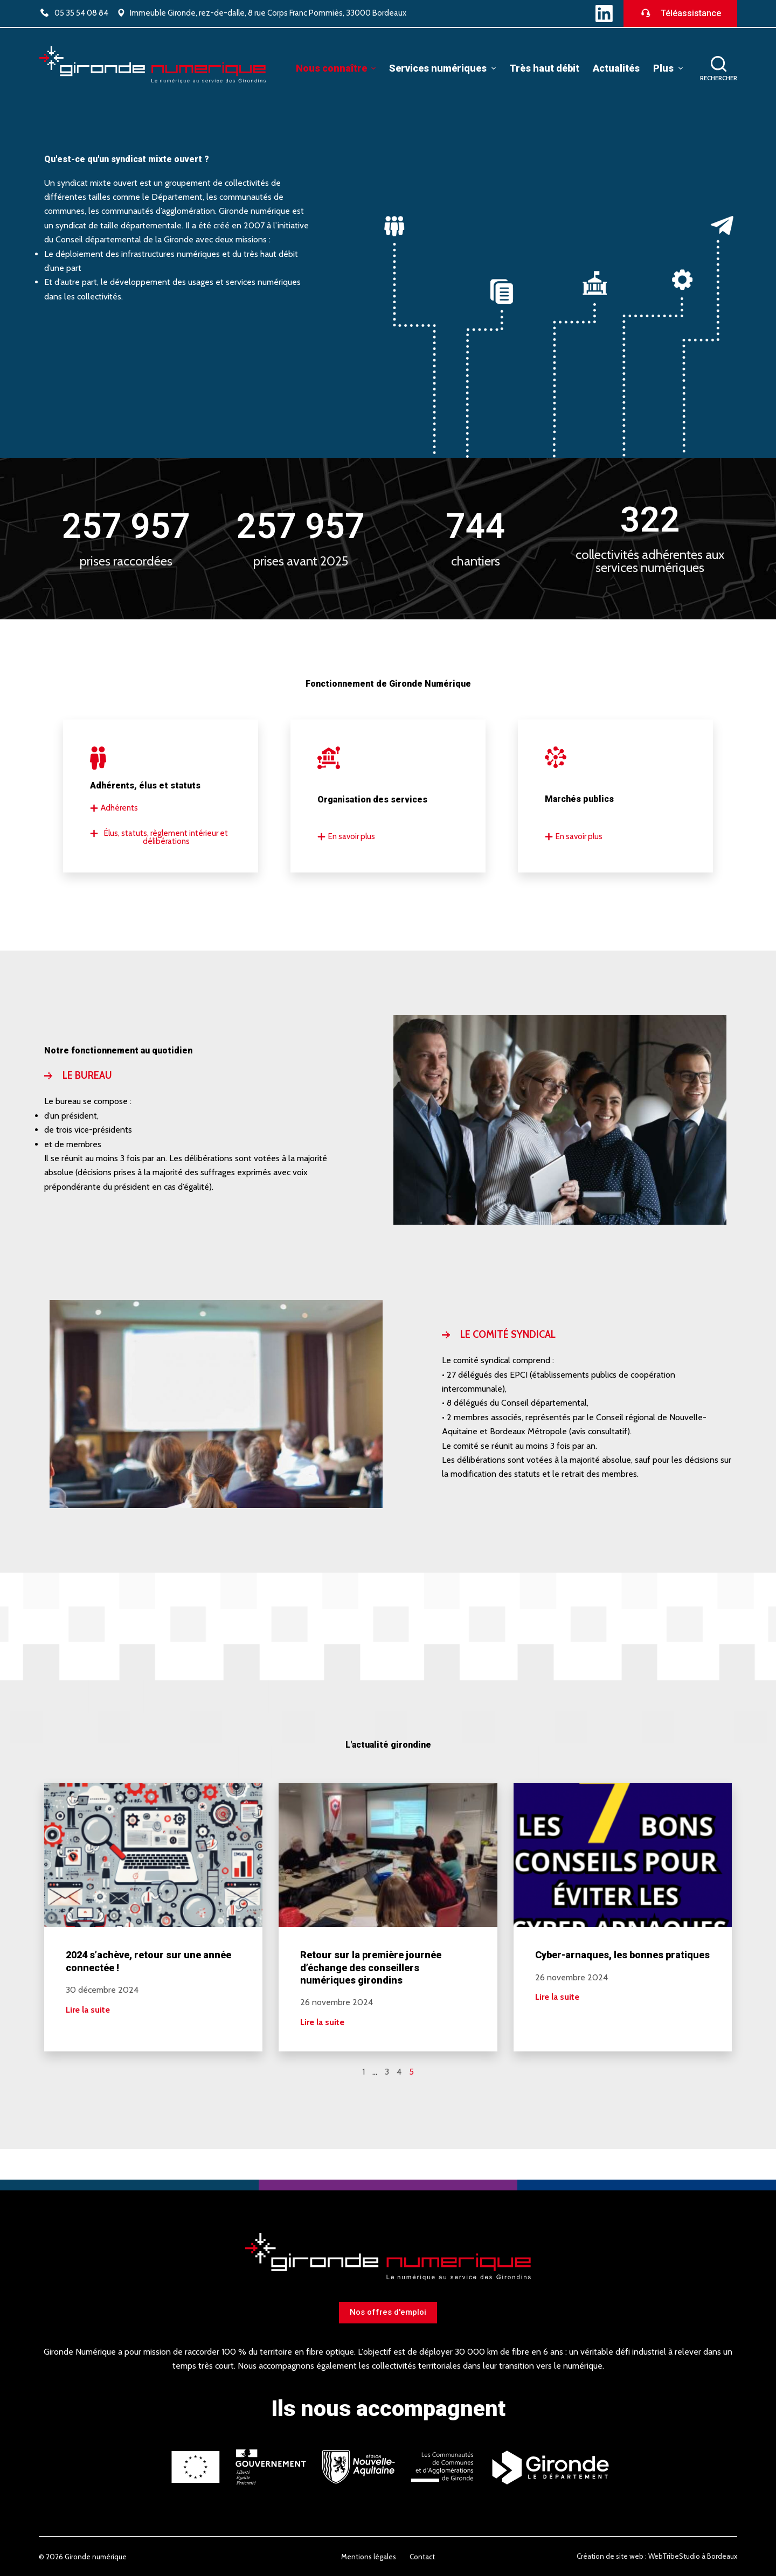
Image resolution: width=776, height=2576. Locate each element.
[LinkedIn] (604, 13)
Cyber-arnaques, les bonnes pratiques (622, 1954)
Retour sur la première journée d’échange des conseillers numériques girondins (370, 1967)
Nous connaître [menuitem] (337, 68)
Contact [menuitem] (422, 2556)
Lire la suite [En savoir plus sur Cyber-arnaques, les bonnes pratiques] (557, 1997)
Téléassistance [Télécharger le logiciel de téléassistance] (680, 13)
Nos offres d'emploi (388, 2312)
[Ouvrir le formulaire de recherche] (718, 68)
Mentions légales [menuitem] (368, 2556)
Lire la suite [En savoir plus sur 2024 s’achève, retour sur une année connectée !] (88, 2010)
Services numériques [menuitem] (443, 68)
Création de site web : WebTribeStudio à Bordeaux (657, 2556)
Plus (669, 68)
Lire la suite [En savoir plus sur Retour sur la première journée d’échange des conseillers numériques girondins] (322, 2022)
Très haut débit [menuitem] (544, 68)
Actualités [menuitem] (616, 68)
